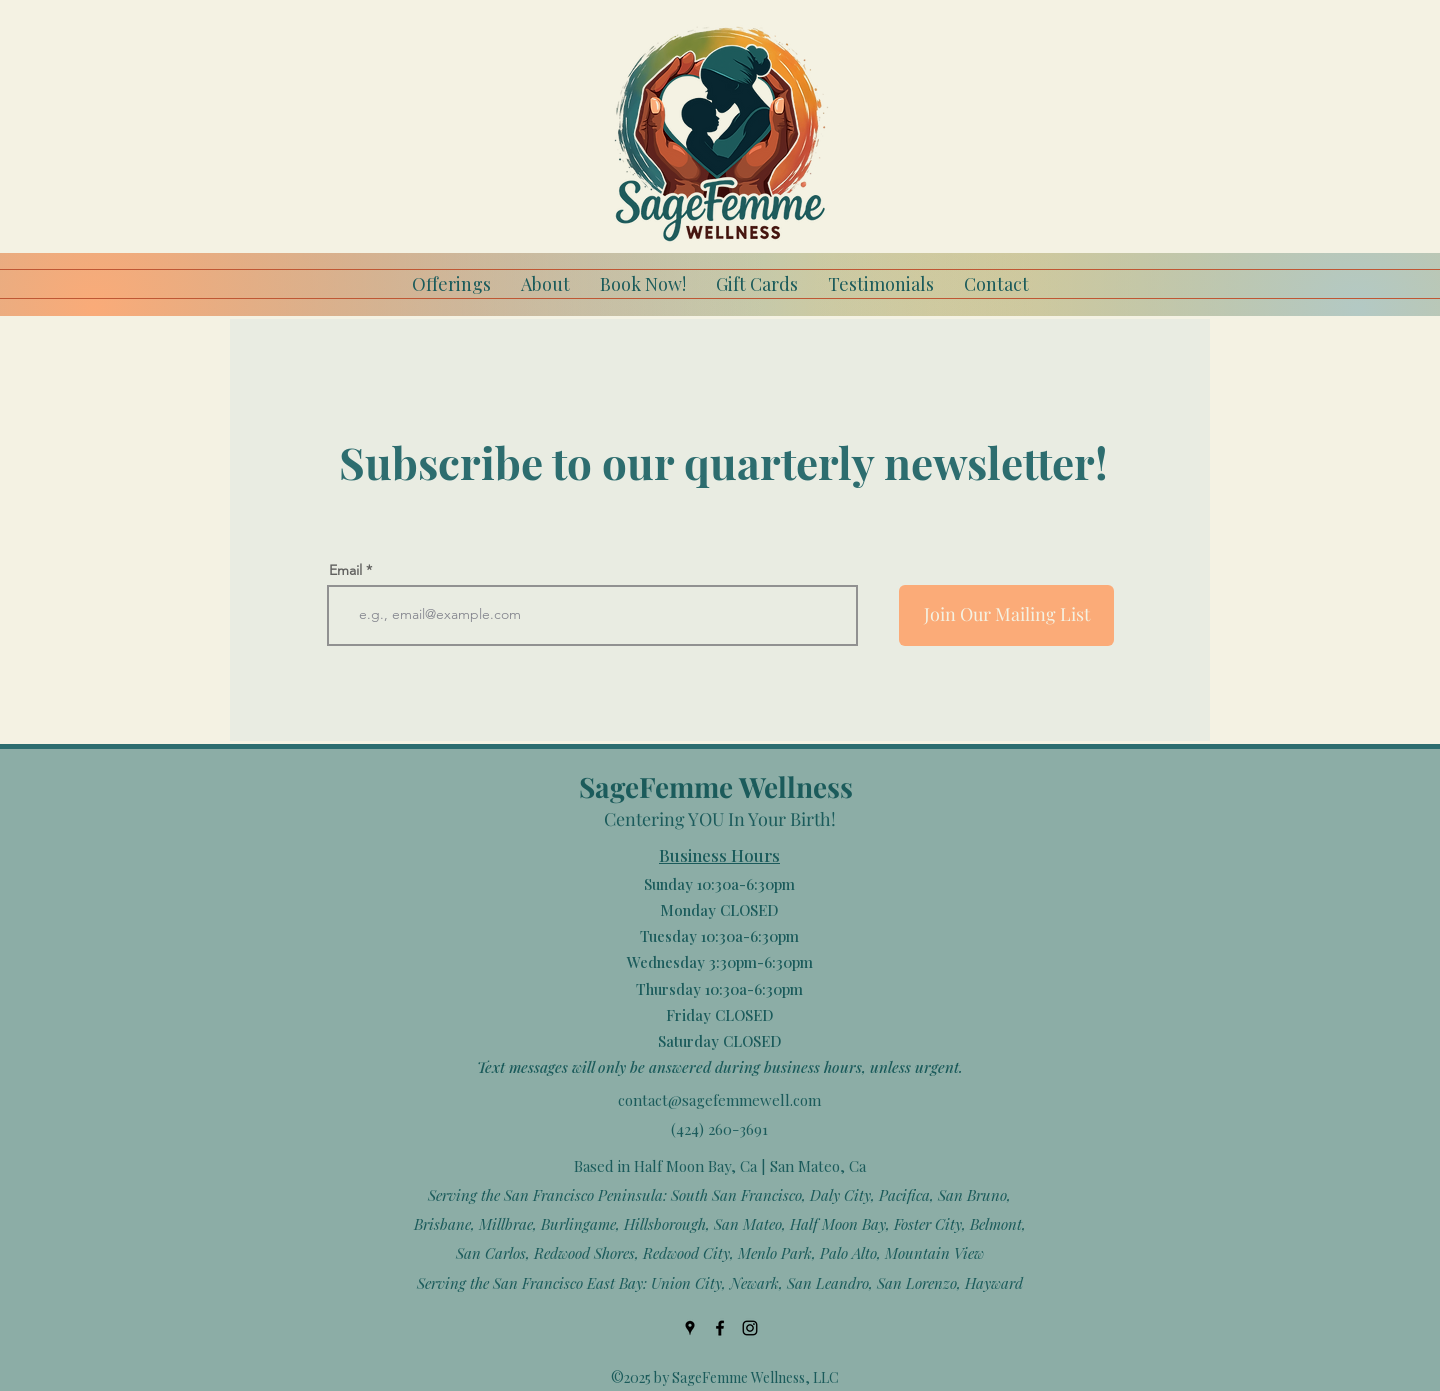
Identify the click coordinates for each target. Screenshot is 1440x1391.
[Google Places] (690, 1328)
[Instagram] (750, 1328)
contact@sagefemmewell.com (719, 1100)
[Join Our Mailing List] (1006, 615)
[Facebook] (720, 1328)
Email (345, 570)
